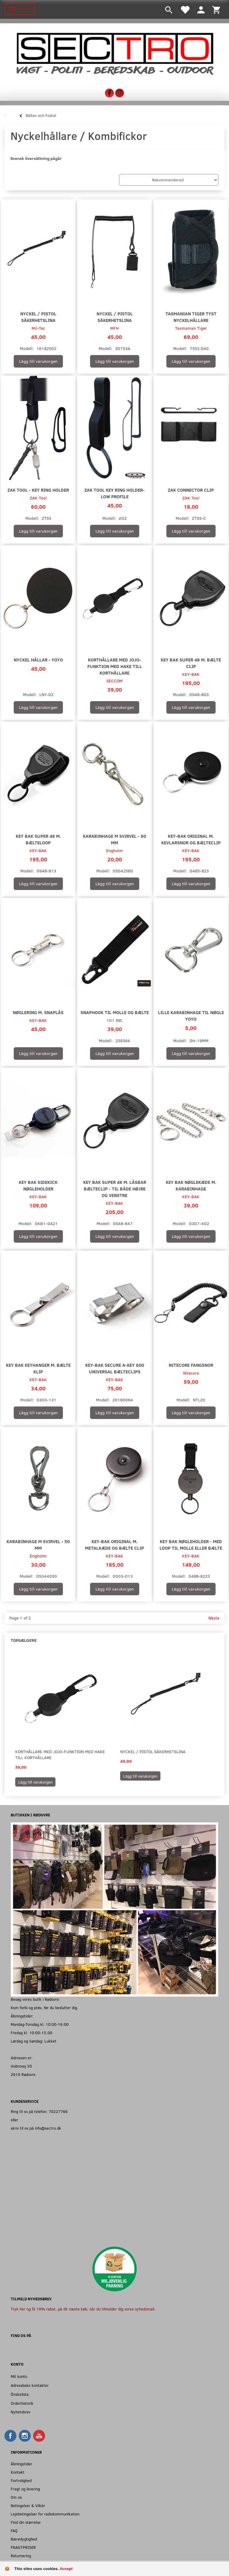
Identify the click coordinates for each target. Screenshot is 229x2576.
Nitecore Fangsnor (191, 1365)
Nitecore (191, 1373)
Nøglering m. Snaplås (38, 1012)
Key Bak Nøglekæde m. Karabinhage (191, 1185)
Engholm (114, 850)
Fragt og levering (25, 2488)
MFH (114, 328)
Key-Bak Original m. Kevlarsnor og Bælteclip (191, 839)
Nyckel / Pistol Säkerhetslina (38, 316)
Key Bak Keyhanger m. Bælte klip (38, 1368)
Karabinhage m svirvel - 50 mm (38, 1544)
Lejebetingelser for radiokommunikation (45, 2513)
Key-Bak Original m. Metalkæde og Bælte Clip (114, 1544)
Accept (66, 2568)
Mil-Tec (38, 328)
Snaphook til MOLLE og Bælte (115, 1012)
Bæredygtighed (24, 2538)
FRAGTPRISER (23, 2547)
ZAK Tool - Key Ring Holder (38, 490)
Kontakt (17, 2472)
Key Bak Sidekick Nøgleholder (38, 1185)
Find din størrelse (26, 2522)
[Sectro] (114, 53)
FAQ (14, 2530)
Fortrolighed (21, 2480)
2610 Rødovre (23, 2074)
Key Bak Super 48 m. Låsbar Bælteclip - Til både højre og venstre (114, 1188)
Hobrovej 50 (21, 2065)
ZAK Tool (38, 498)
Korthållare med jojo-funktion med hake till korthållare (114, 666)
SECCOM (114, 681)
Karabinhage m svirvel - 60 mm (114, 839)
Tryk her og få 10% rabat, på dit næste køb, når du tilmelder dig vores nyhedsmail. (83, 2308)
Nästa (213, 1618)
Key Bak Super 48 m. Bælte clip (191, 662)
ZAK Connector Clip (191, 490)
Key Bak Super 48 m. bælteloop (38, 839)
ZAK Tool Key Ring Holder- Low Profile (114, 493)
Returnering (21, 2555)
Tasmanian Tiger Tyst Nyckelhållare (190, 316)
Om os (16, 2497)
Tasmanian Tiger (191, 328)
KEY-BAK (190, 674)
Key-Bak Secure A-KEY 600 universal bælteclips (114, 1368)
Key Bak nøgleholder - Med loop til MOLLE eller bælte (191, 1544)
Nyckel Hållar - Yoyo (38, 659)
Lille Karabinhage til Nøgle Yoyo (191, 1015)
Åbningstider (21, 2463)
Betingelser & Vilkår (28, 2505)
